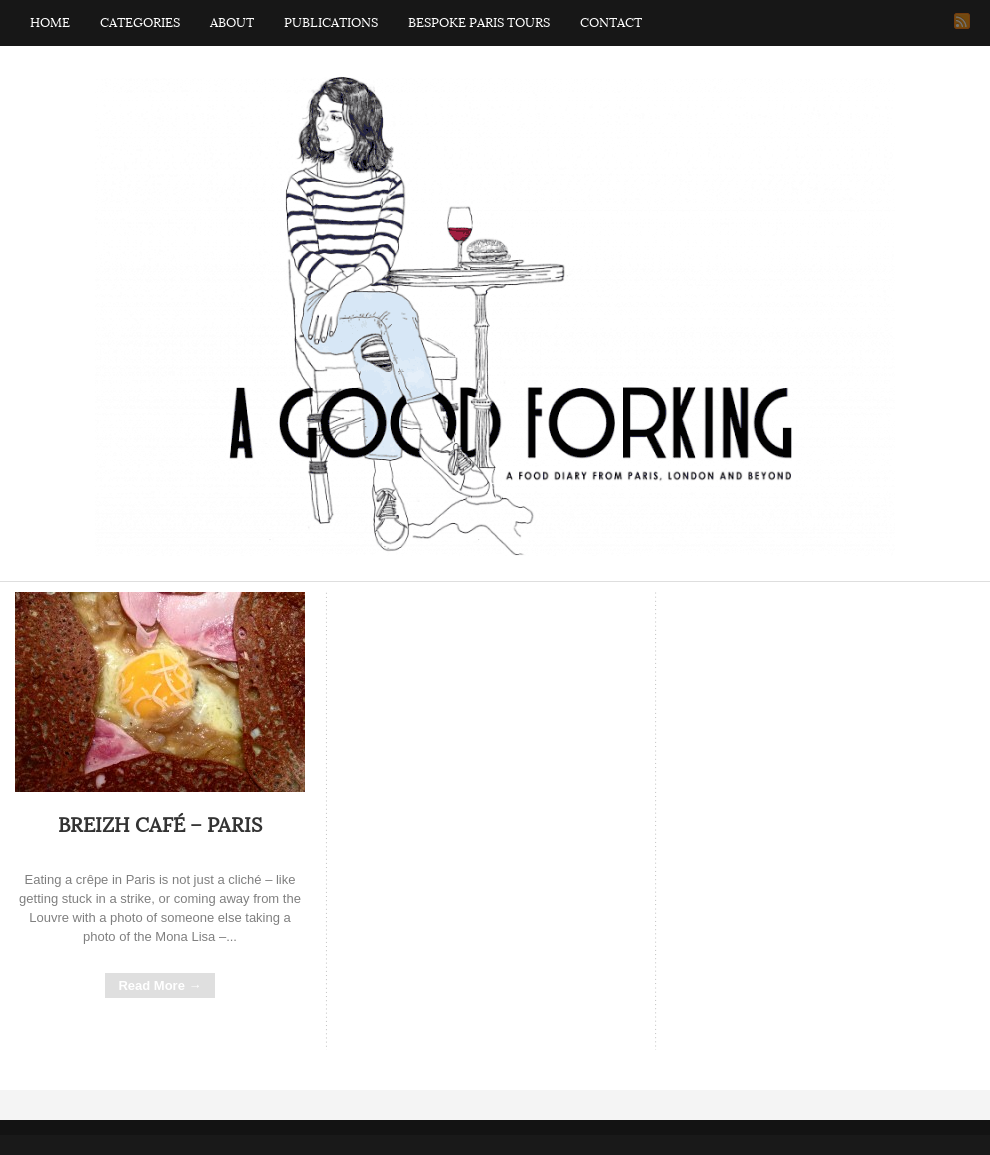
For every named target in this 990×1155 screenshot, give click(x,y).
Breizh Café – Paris (160, 826)
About (232, 23)
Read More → (159, 985)
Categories (140, 23)
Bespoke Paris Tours (479, 23)
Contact (611, 23)
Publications (331, 23)
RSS (962, 21)
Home (50, 23)
